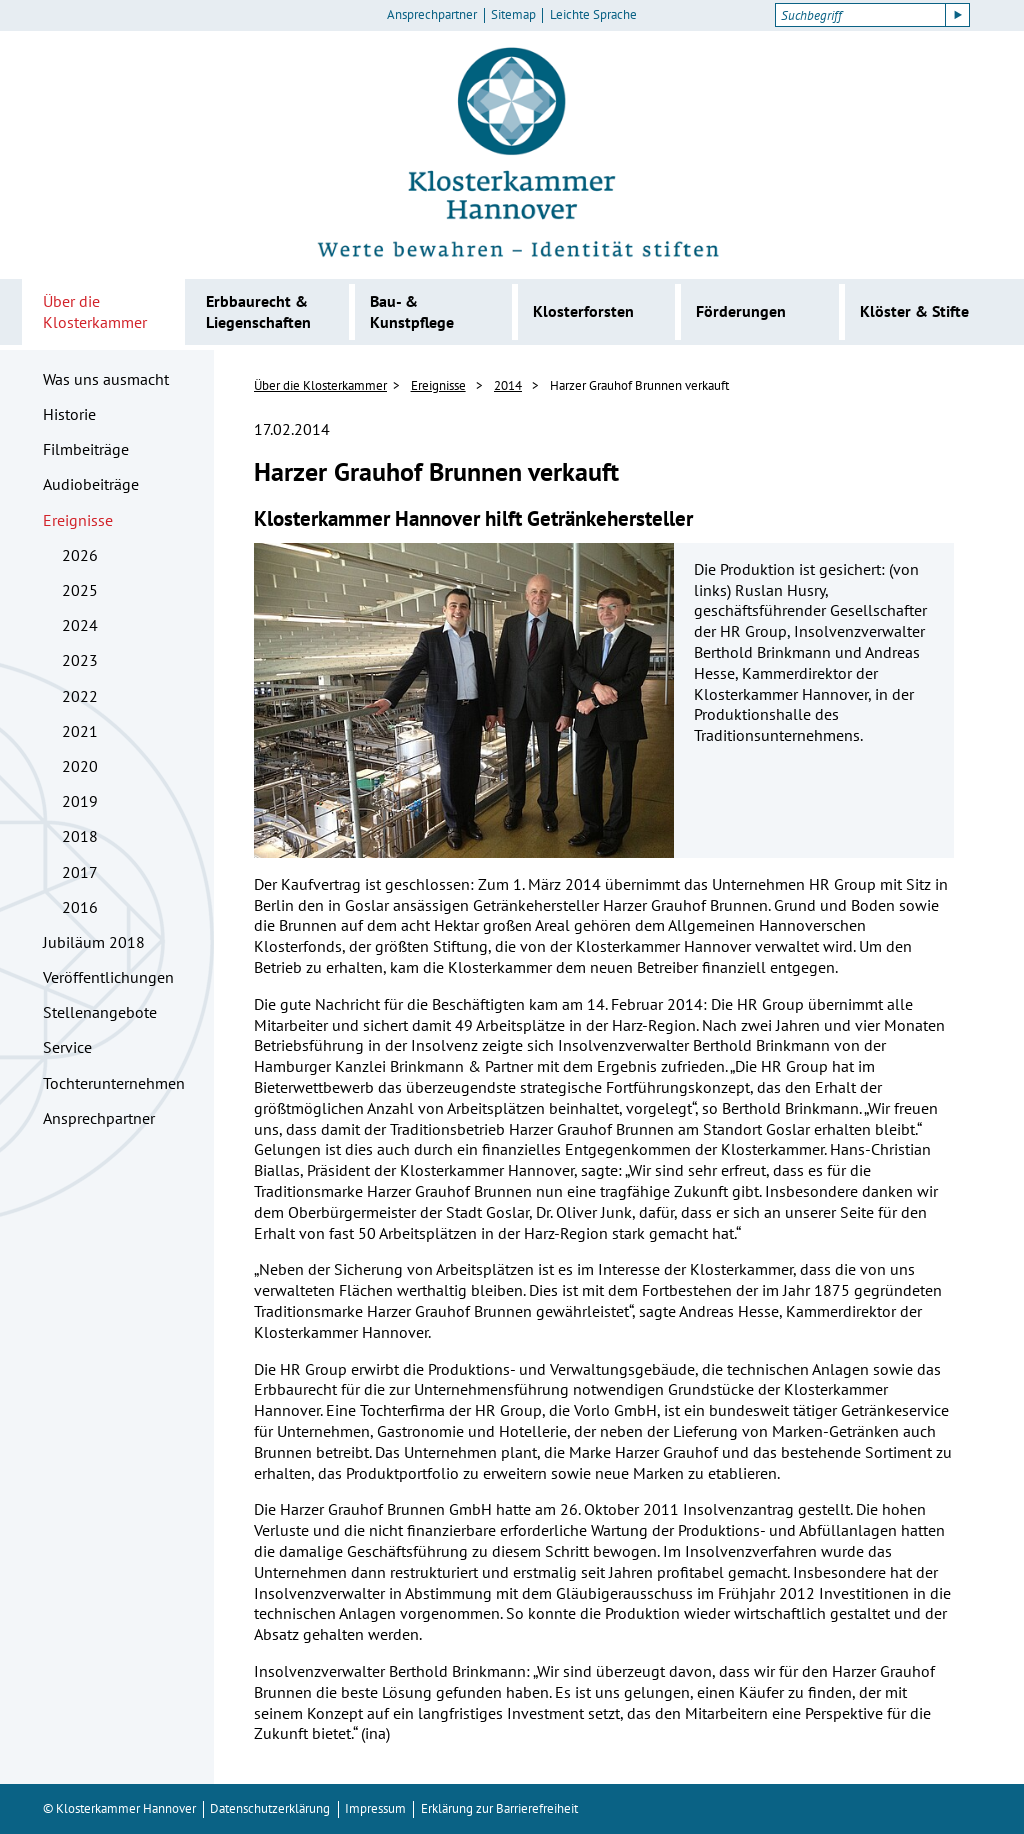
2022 (80, 696)
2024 (80, 625)
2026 (80, 555)
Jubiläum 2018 (94, 942)
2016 (80, 907)
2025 (80, 590)
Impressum (375, 1808)
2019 (80, 801)
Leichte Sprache (593, 15)
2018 (80, 836)
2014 (508, 385)
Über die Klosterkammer (95, 311)
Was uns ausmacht (106, 379)
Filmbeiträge (86, 449)
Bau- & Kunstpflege (412, 311)
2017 (80, 872)
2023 (80, 660)
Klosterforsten (583, 311)
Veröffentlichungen (108, 977)
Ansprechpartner (432, 15)
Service (67, 1047)
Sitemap (513, 15)
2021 (80, 731)
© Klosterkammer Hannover (119, 1808)
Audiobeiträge (91, 484)
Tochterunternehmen (114, 1083)
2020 (80, 766)
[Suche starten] (958, 15)
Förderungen (741, 311)
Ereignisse (78, 520)
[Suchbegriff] (860, 15)
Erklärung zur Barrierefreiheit (499, 1808)
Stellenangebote (100, 1012)
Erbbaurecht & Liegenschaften (258, 311)
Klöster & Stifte (914, 311)
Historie (69, 414)
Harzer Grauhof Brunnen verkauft (639, 385)
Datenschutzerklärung (270, 1808)
